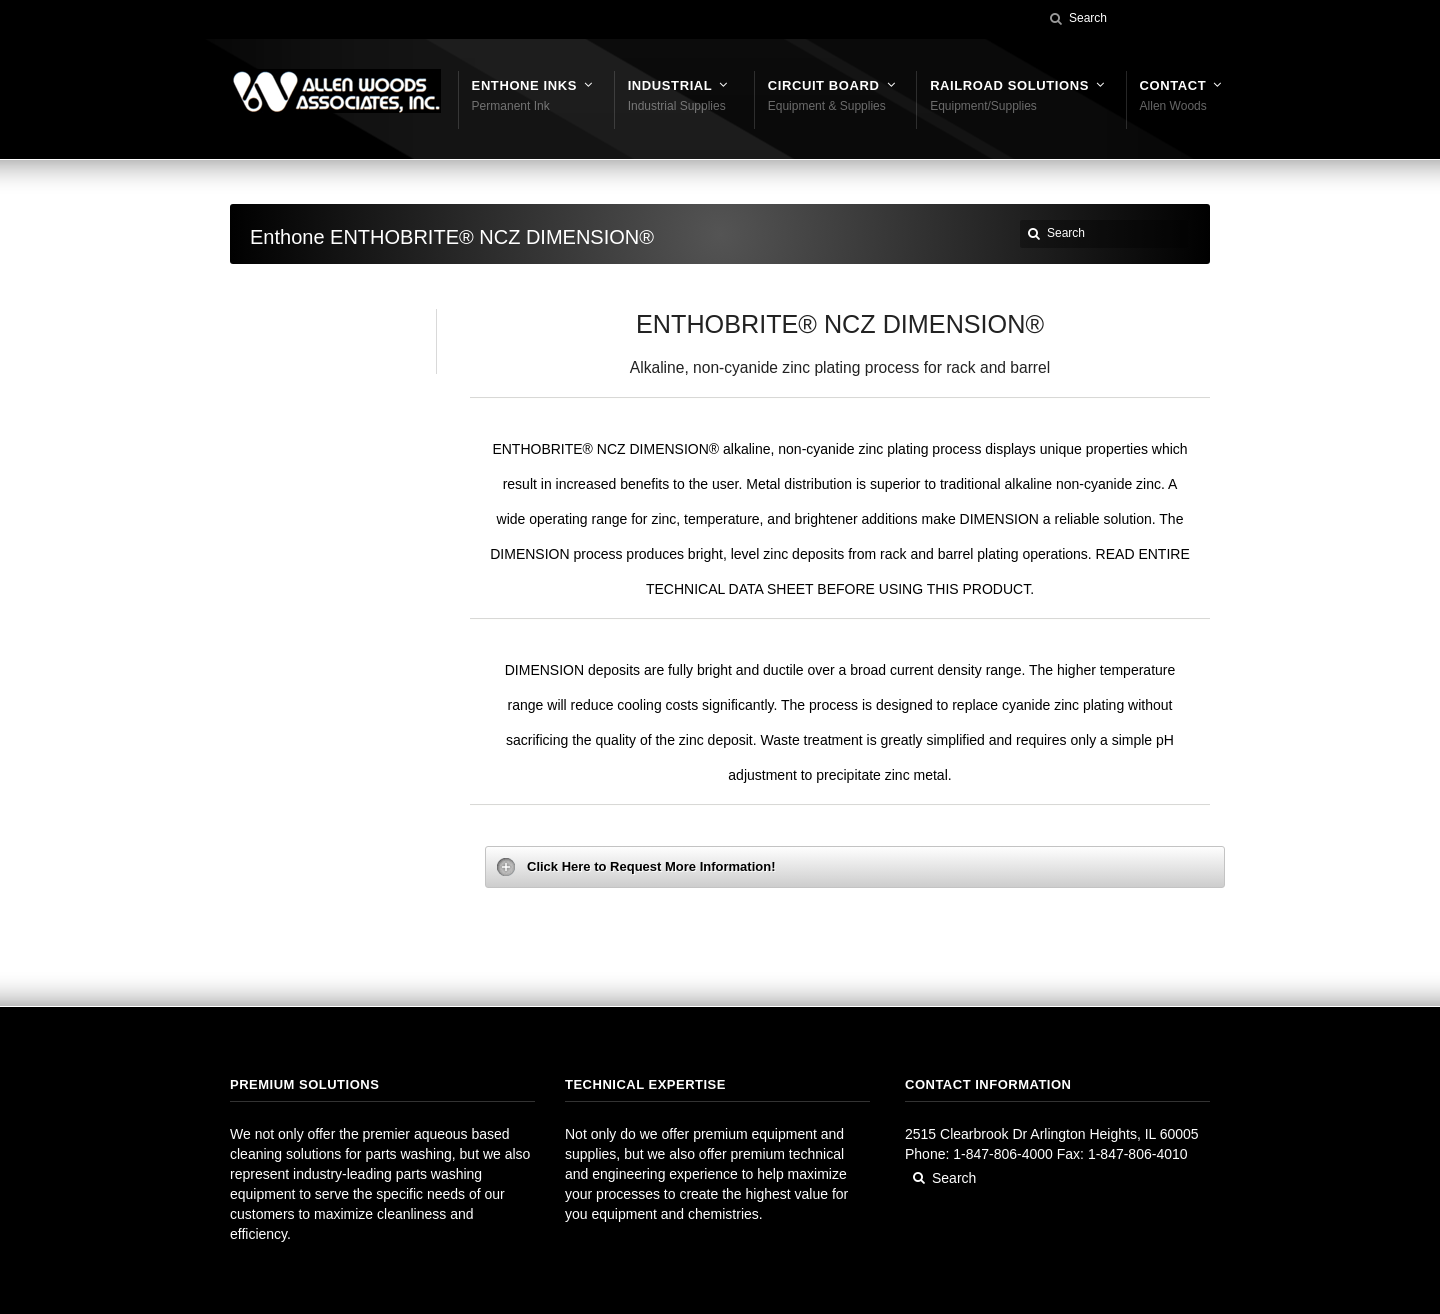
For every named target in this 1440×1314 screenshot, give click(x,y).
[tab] (855, 867)
